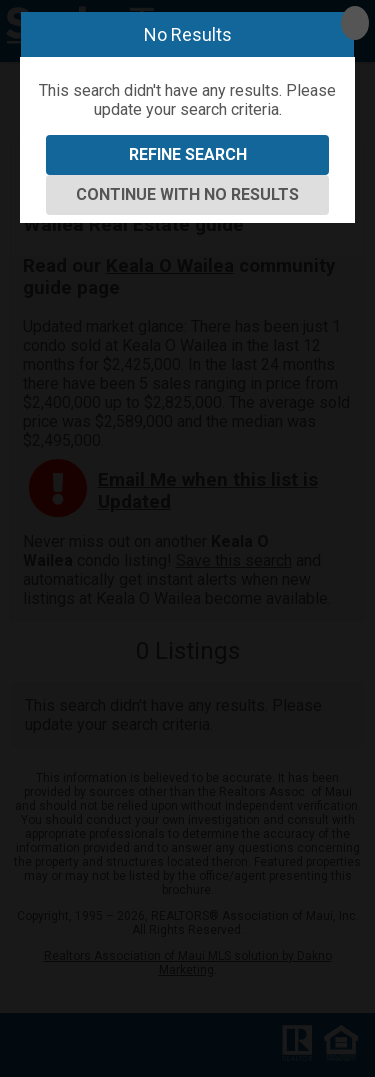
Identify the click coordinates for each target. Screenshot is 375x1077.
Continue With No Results (187, 194)
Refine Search (188, 154)
